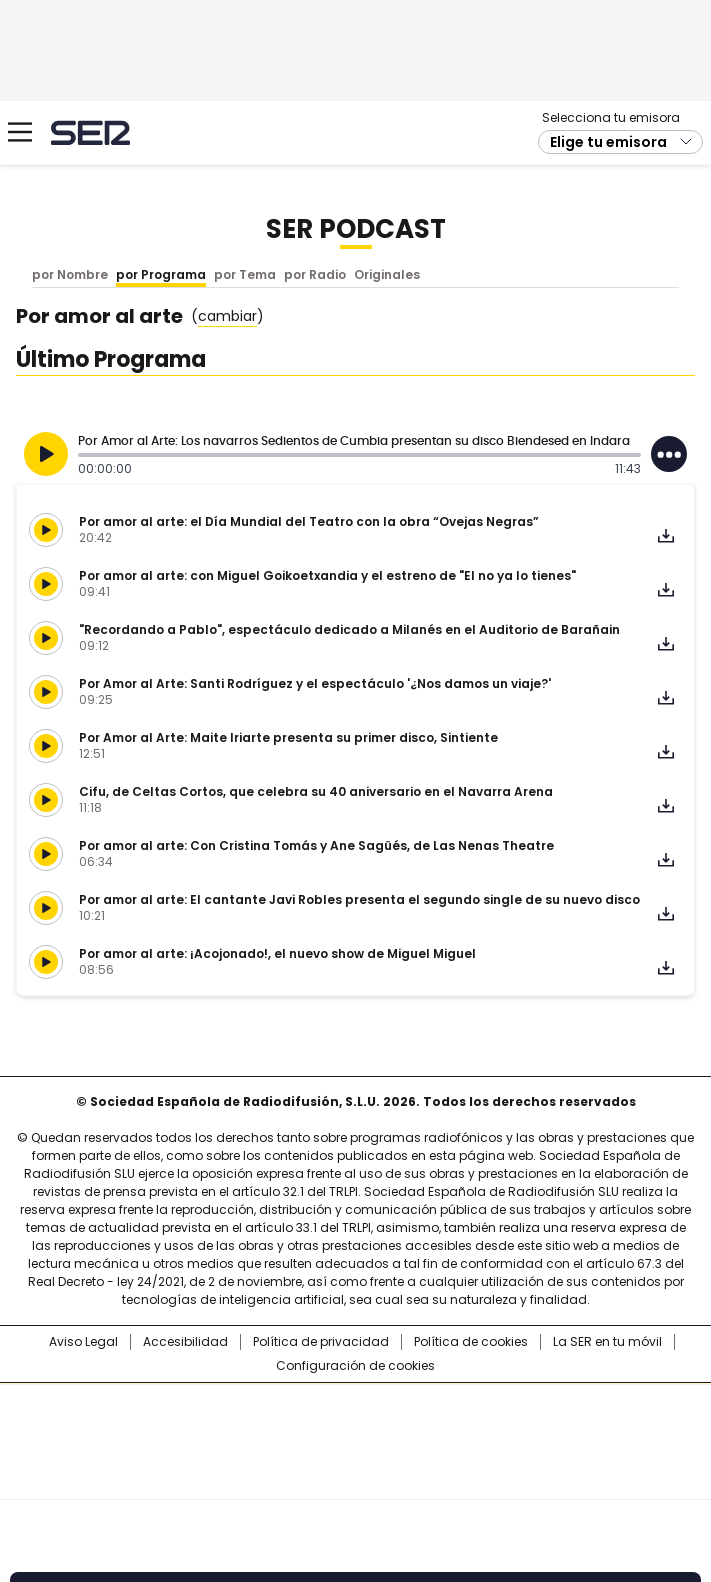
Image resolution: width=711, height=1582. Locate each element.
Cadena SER (90, 132)
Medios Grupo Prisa (356, 1477)
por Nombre (70, 274)
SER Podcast (356, 229)
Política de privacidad (321, 1342)
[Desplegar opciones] (669, 454)
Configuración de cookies (355, 1366)
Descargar (666, 536)
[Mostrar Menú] (20, 132)
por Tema (245, 274)
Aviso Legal (83, 1342)
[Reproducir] (46, 454)
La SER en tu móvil (607, 1342)
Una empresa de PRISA (356, 1428)
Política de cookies (471, 1342)
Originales (387, 274)
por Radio (315, 274)
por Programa (161, 274)
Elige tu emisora (608, 142)
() (227, 316)
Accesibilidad (185, 1342)
